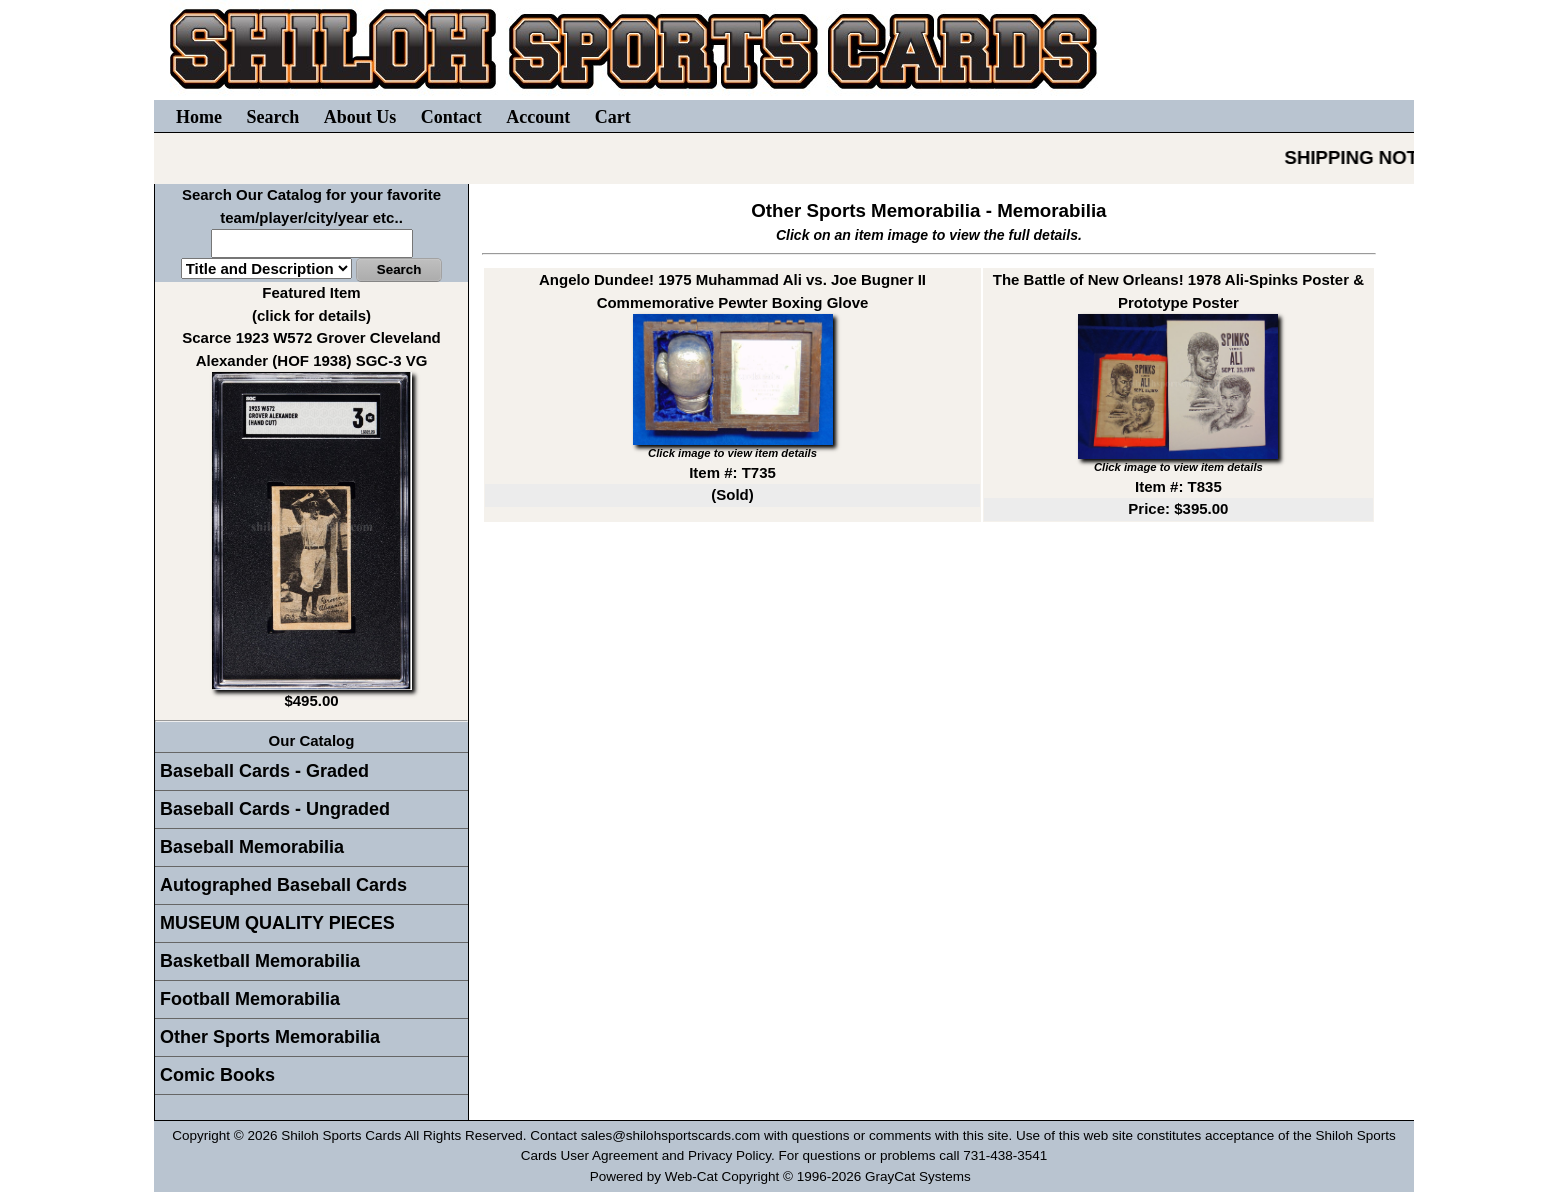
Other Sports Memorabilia (270, 1037)
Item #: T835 (1178, 486)
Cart (613, 117)
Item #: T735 (732, 472)
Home (199, 117)
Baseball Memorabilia (252, 847)
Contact (451, 117)
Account (538, 117)
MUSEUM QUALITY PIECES (277, 923)
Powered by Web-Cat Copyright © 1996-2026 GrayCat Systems (784, 1176)
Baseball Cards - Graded (264, 771)
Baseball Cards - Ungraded (275, 809)
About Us (360, 117)
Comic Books (217, 1075)
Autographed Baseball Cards (283, 885)
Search (272, 117)
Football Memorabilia (250, 999)
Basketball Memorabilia (260, 961)
